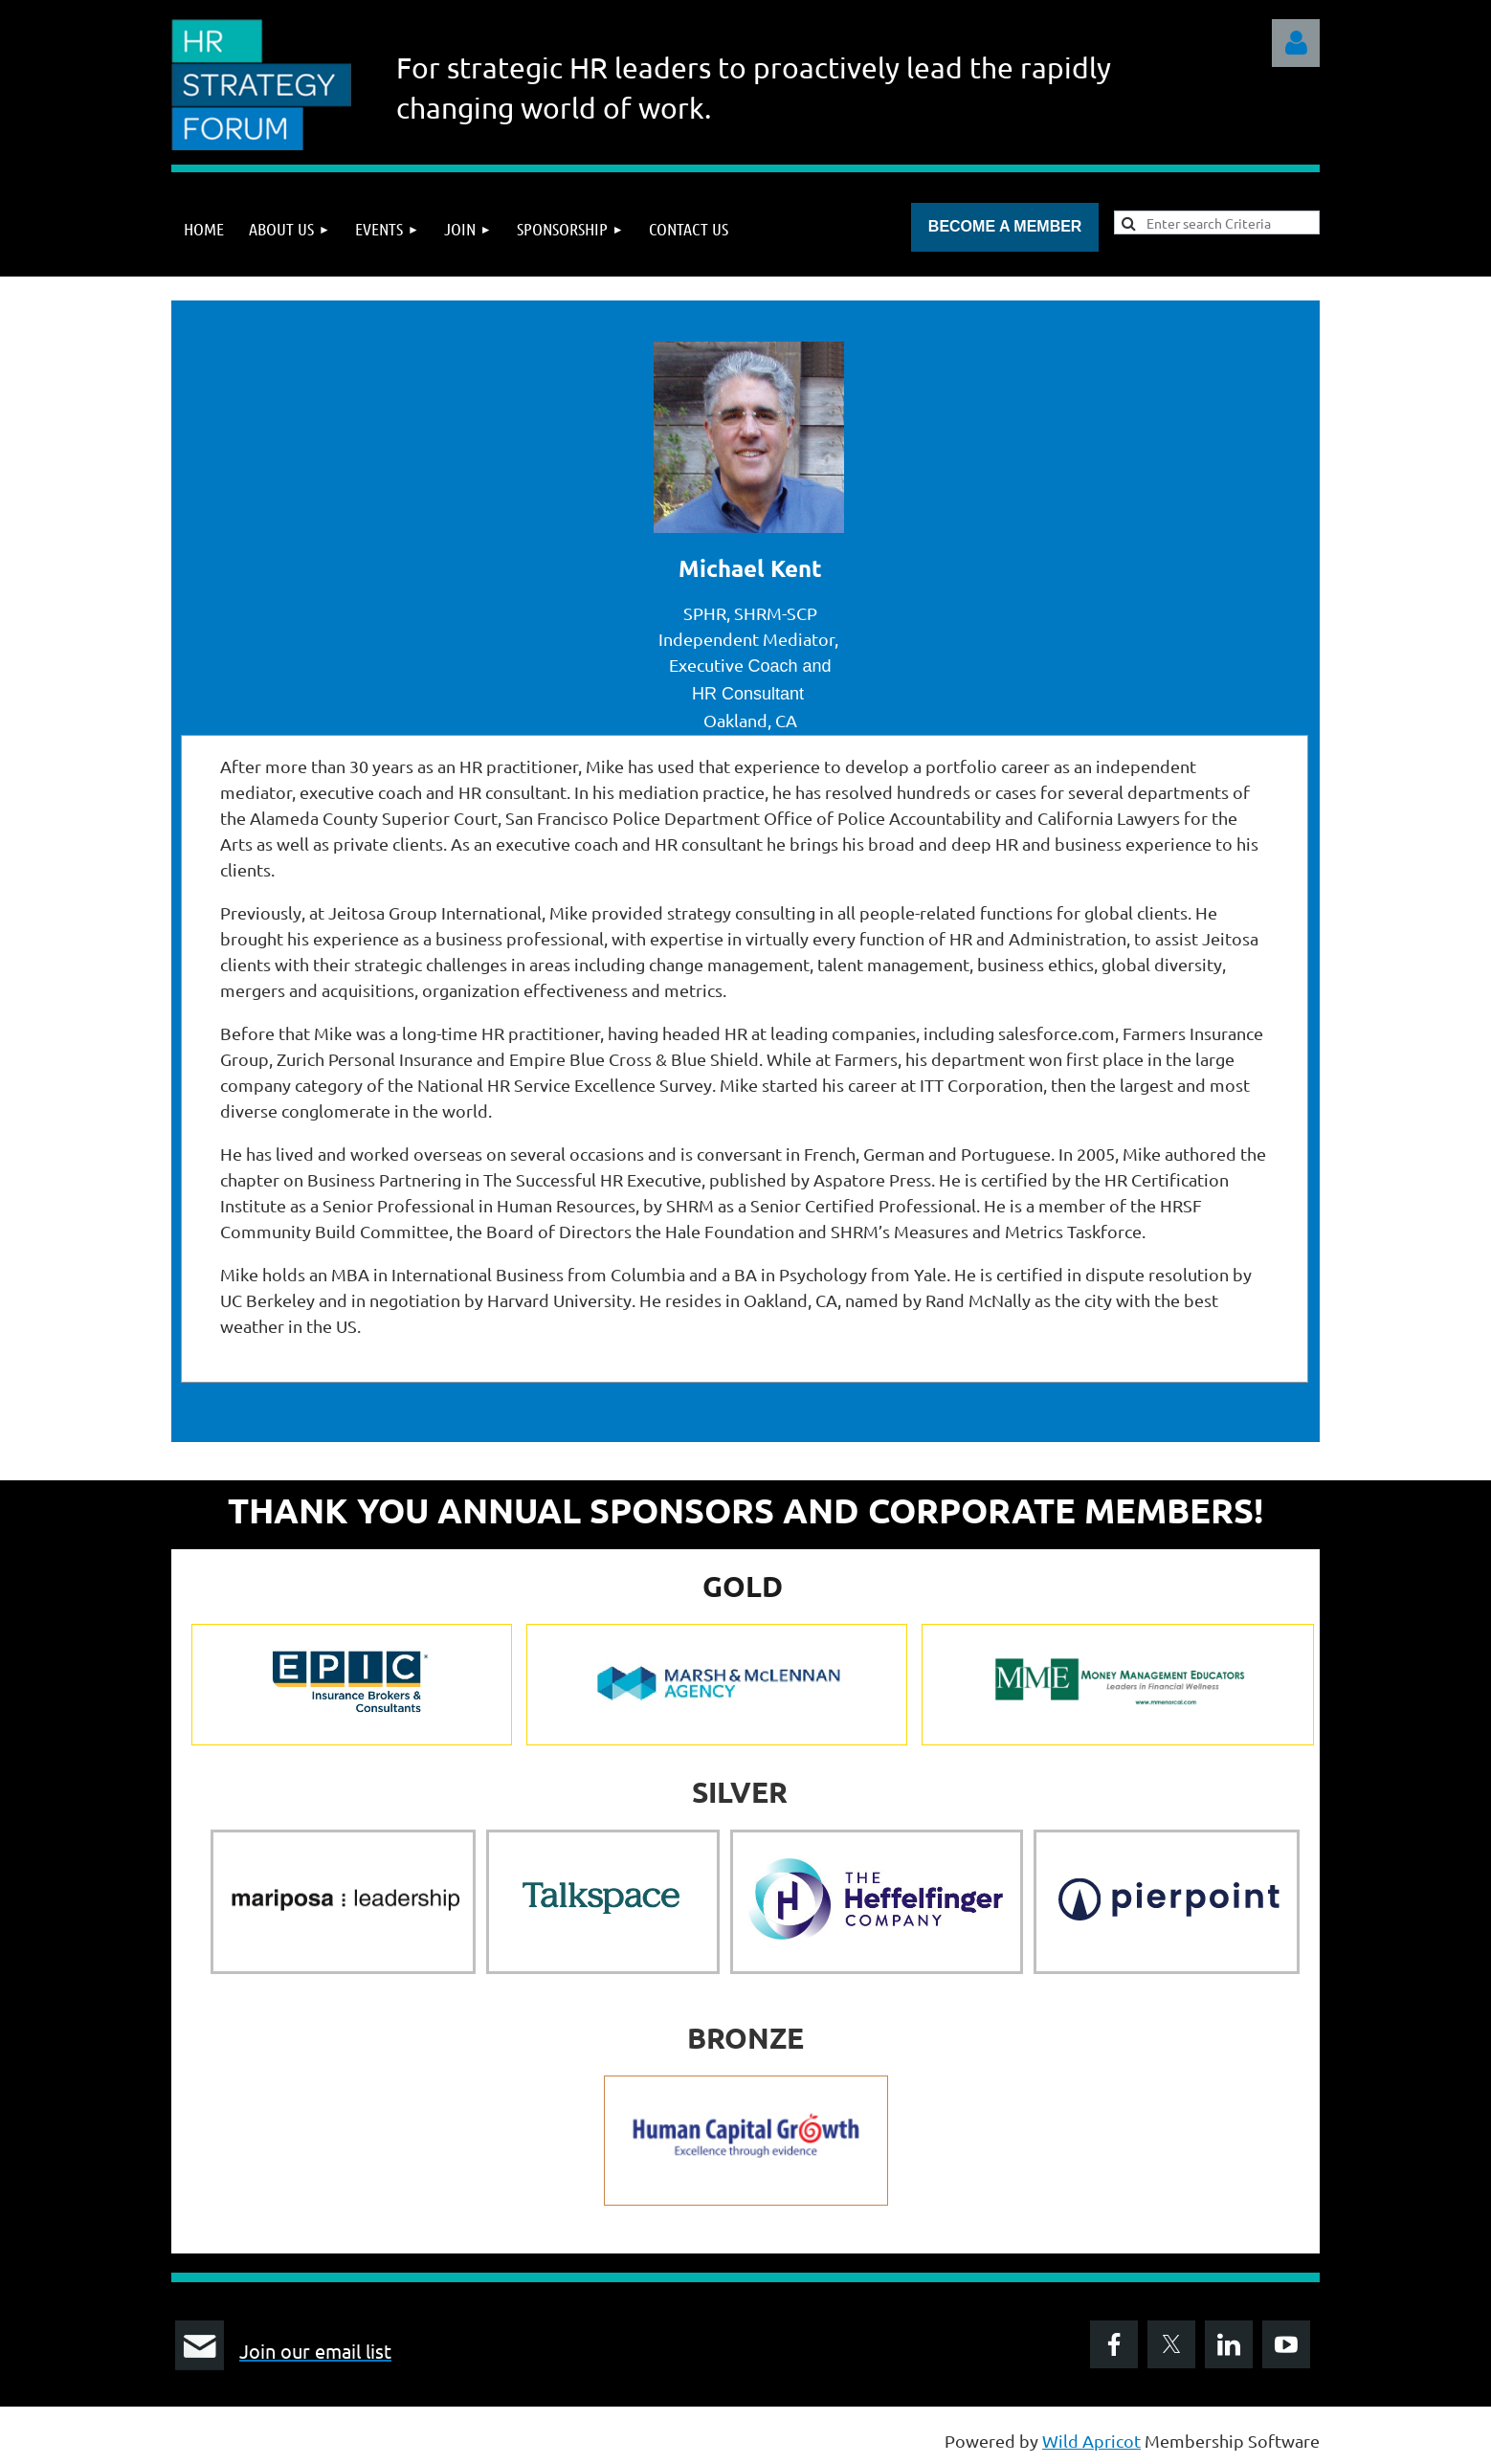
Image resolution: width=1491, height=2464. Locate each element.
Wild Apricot (1091, 2441)
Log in (1296, 43)
